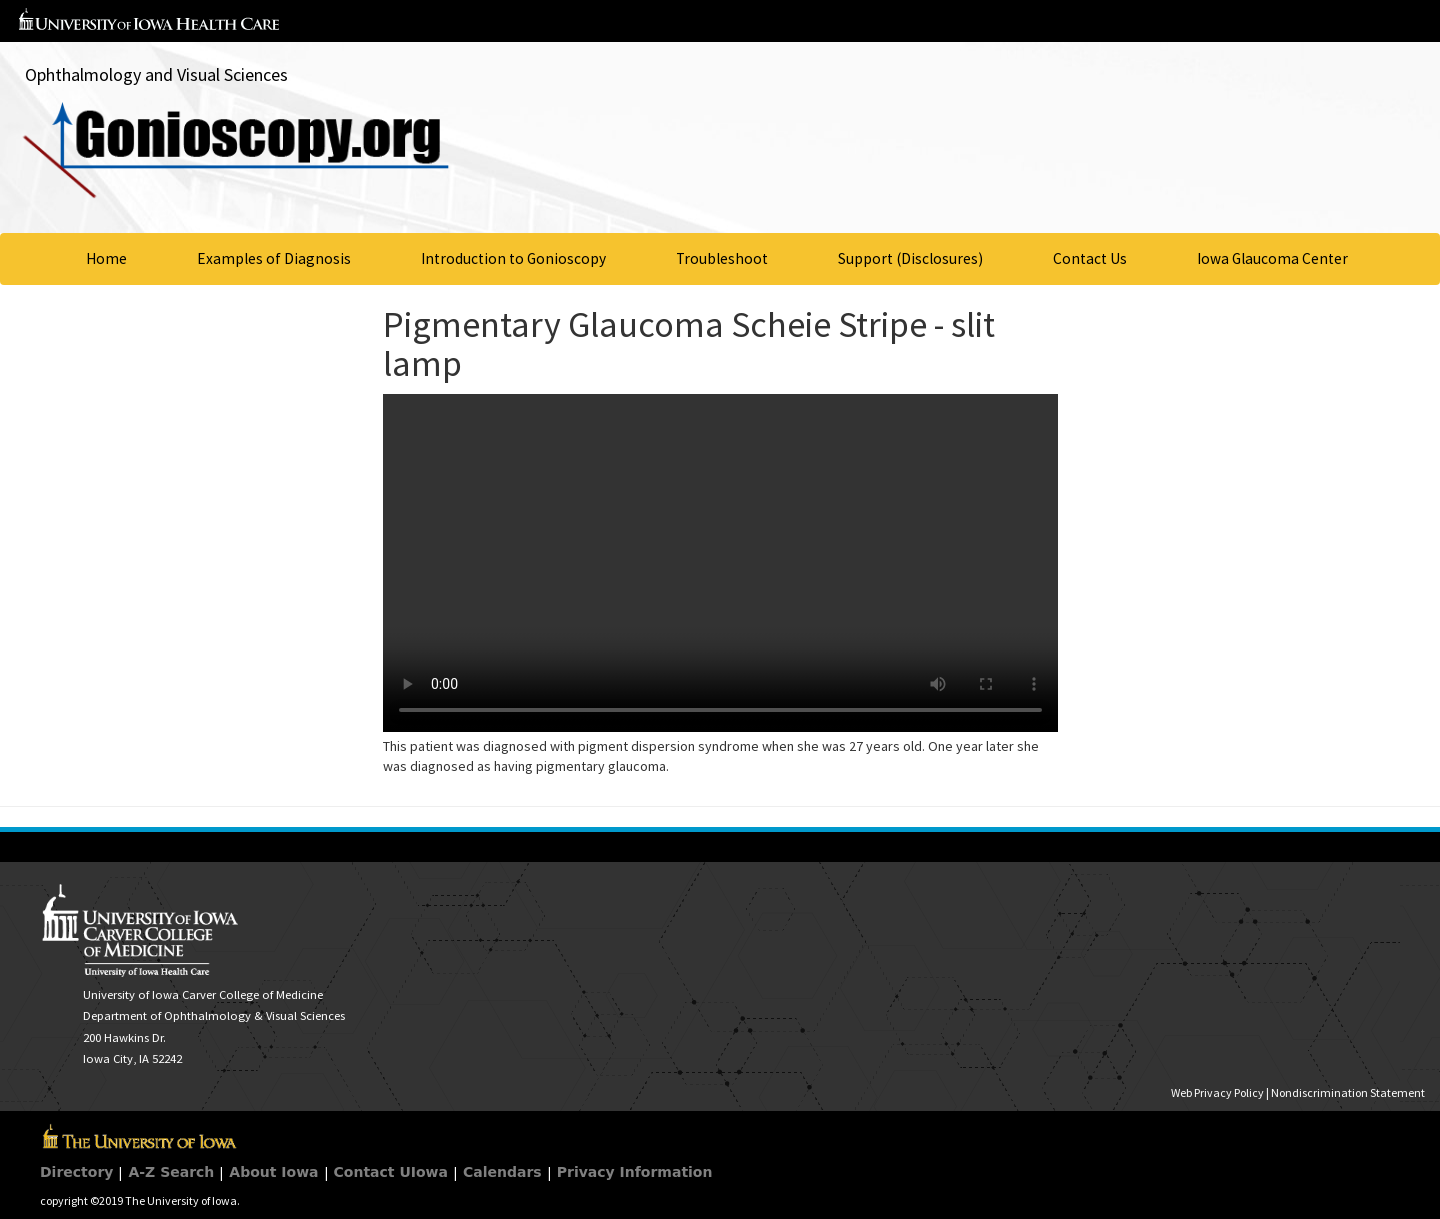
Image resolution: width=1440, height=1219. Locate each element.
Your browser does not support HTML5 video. (720, 563)
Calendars (502, 1172)
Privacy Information (635, 1172)
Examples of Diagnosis (274, 258)
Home (106, 258)
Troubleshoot (722, 258)
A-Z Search (171, 1172)
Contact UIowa (391, 1172)
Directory (76, 1172)
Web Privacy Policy (1217, 1092)
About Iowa (273, 1172)
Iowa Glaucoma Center (1272, 258)
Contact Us (1090, 258)
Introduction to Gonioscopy (513, 258)
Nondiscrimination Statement (1348, 1092)
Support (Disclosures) (910, 258)
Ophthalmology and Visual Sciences (156, 74)
